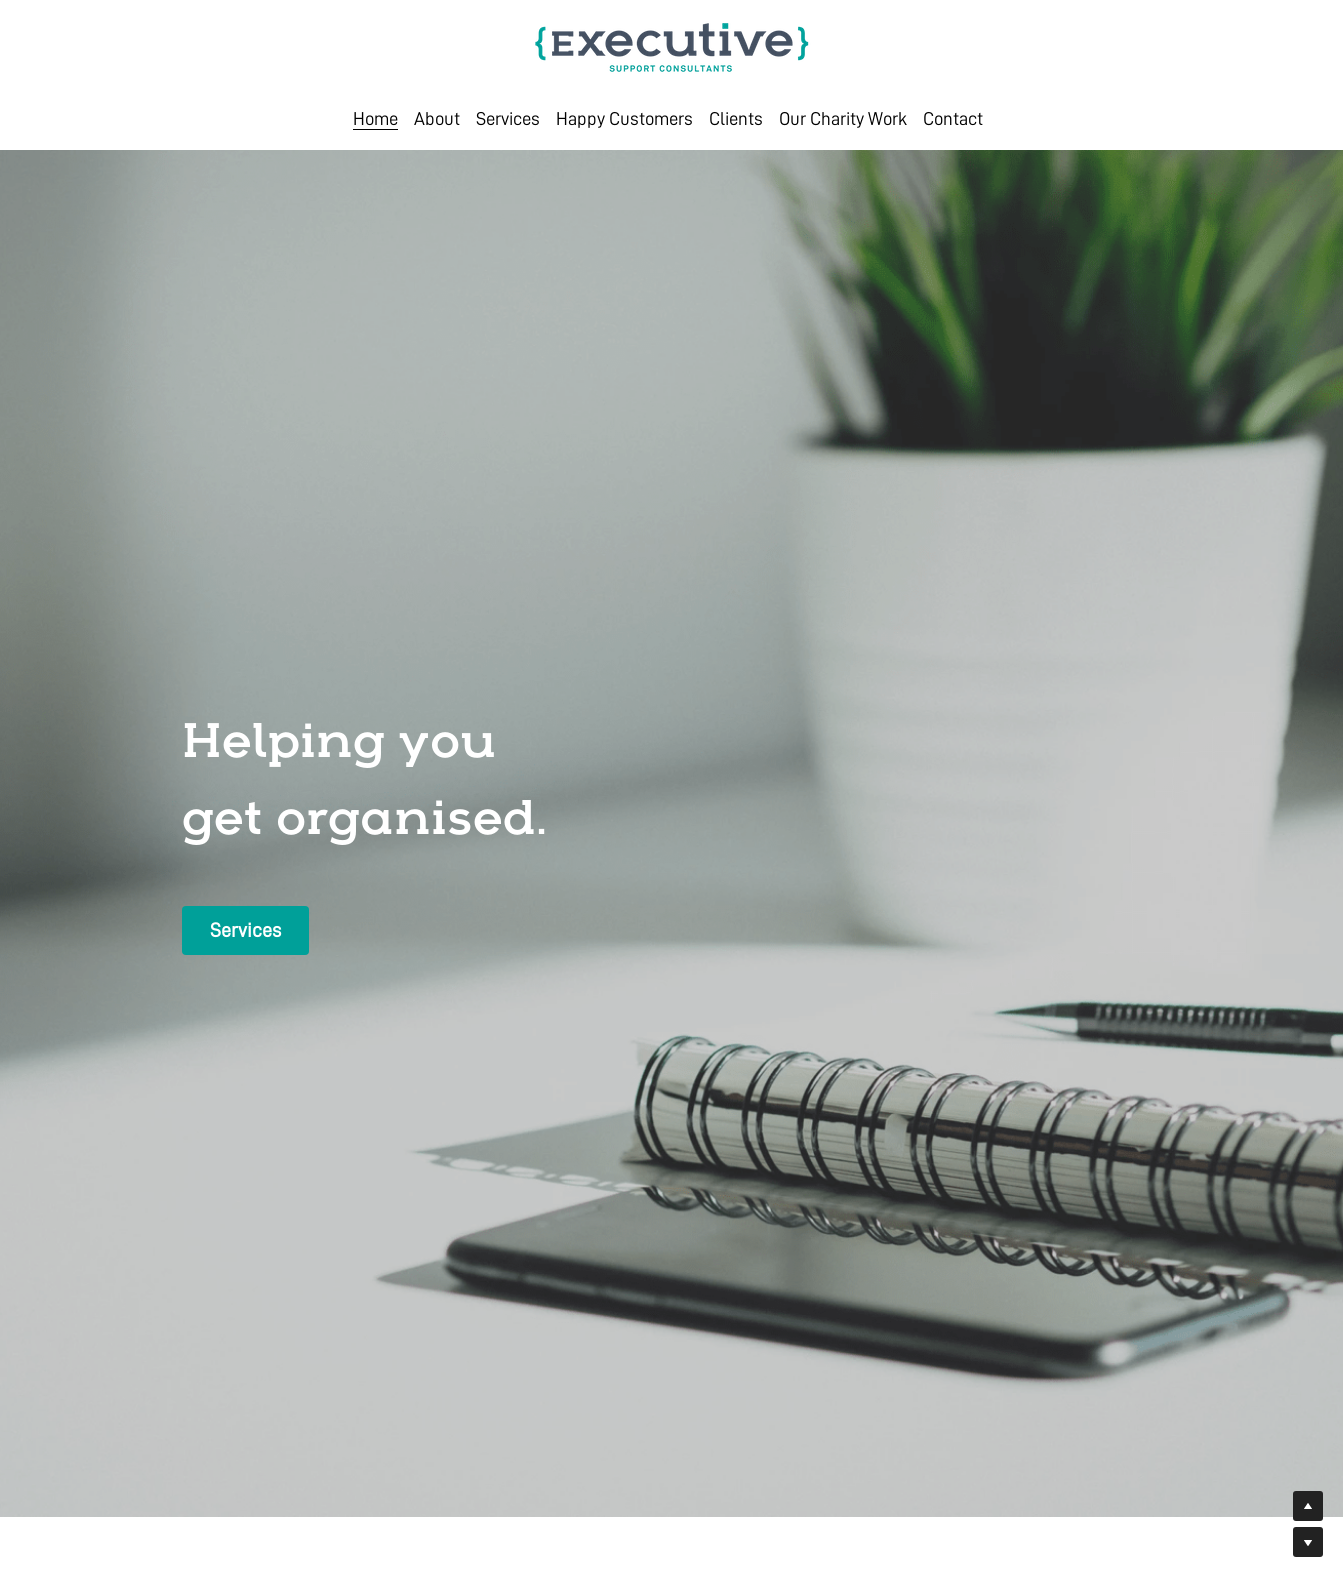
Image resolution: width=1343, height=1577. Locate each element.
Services (245, 930)
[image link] (672, 45)
